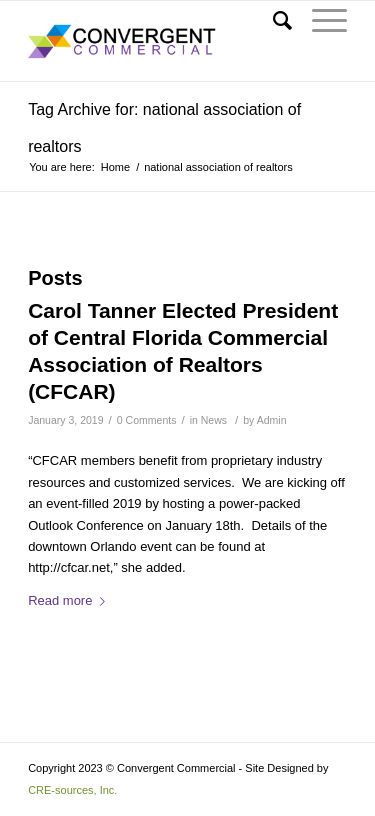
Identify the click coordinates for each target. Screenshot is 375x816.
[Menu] (319, 21)
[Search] (272, 21)
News (214, 420)
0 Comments (147, 420)
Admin (272, 420)
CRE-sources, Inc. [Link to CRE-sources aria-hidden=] (72, 790)
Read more (70, 600)
